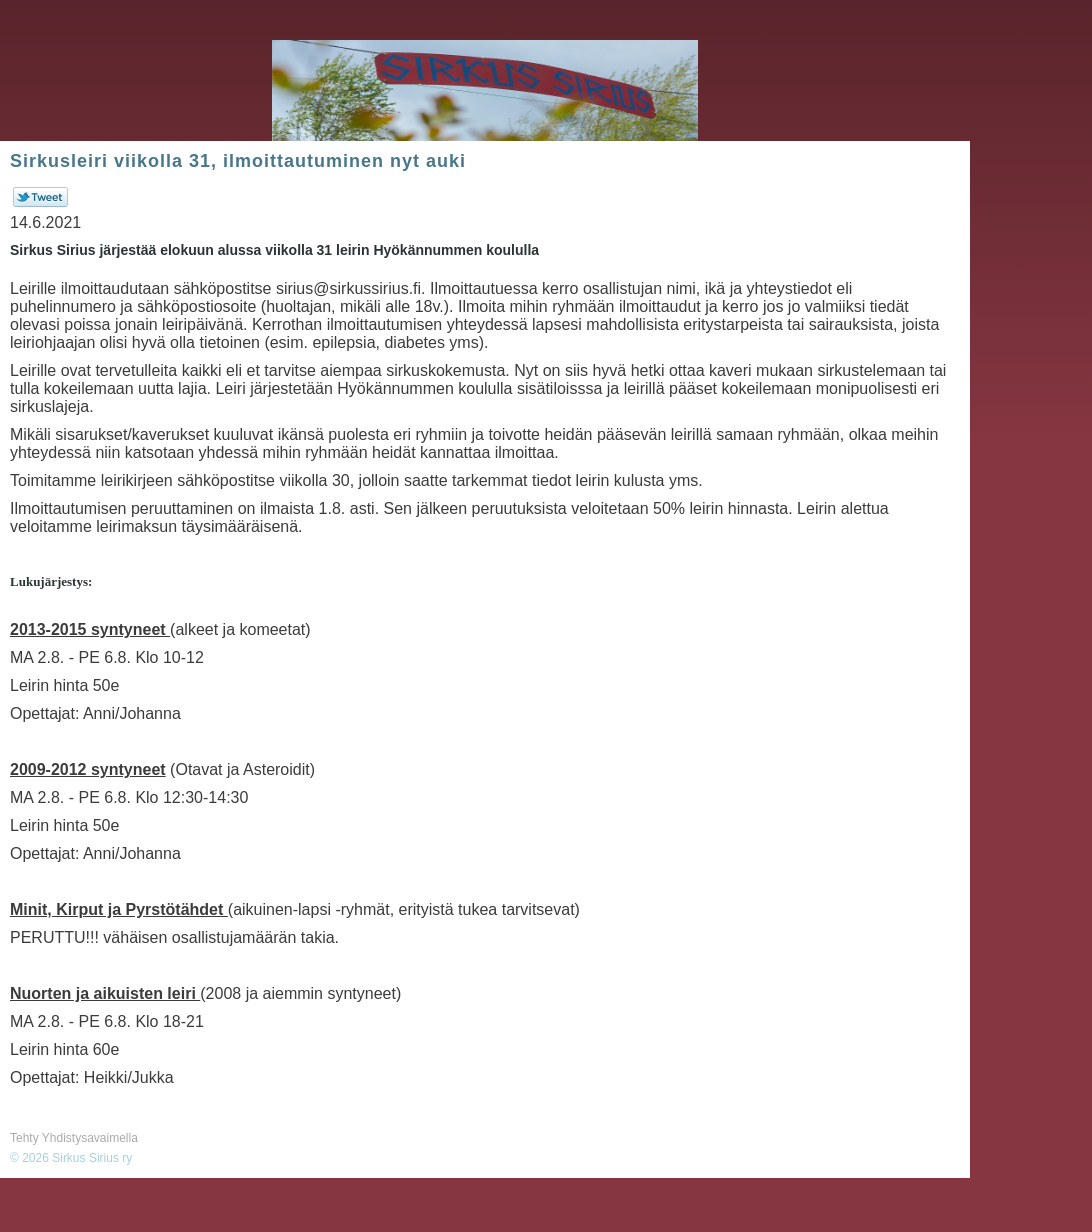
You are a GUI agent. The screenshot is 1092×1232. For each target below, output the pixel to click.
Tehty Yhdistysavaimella (74, 1138)
